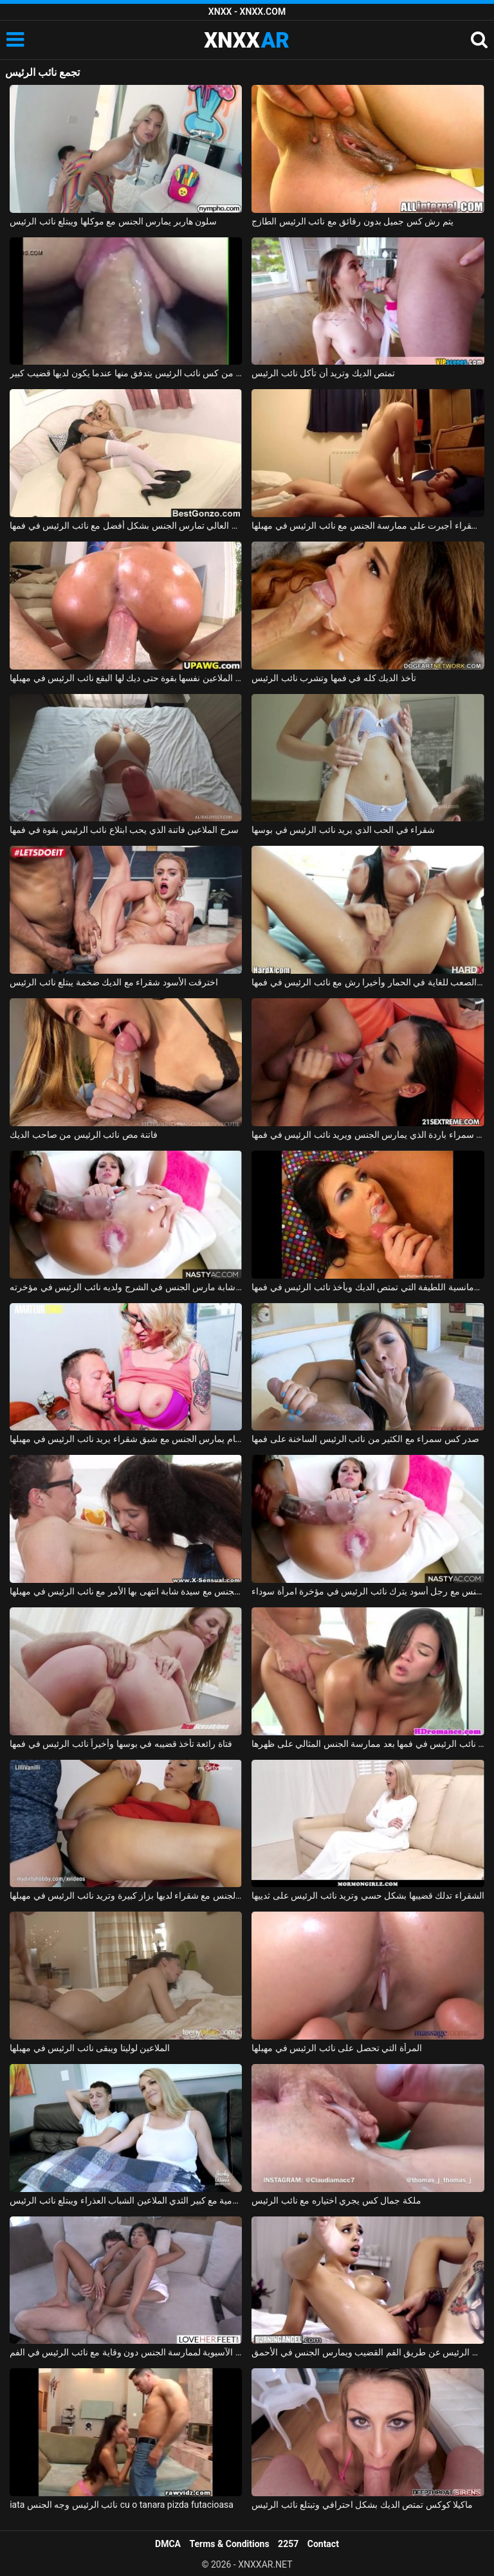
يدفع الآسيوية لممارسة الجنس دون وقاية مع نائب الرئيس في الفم (126, 2352)
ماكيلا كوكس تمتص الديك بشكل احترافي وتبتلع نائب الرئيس (362, 2504)
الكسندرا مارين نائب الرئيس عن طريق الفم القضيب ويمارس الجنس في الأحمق (368, 2352)
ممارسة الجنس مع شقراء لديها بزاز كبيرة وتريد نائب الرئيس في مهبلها (126, 1895)
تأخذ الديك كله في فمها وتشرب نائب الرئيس (334, 678)
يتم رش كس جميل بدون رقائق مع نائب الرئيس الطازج (352, 221)
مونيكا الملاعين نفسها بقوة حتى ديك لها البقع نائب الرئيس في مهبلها (126, 678)
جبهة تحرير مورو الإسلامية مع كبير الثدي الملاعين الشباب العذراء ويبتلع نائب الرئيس (126, 2200)
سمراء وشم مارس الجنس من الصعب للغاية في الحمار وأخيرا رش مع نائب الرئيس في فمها (368, 982)
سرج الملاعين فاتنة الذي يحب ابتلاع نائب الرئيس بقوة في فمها (124, 830)
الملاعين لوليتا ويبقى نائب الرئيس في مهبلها (90, 2048)
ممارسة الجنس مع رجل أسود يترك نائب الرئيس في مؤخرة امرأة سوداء (368, 1591)
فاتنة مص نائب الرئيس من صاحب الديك (84, 1134)
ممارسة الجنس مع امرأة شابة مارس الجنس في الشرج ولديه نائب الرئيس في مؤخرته (126, 1287)
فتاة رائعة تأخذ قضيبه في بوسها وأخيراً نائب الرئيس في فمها (121, 1744)
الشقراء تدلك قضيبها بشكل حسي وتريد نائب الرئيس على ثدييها (368, 1895)
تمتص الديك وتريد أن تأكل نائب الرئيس (323, 373)
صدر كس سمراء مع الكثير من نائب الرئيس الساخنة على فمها (365, 1439)
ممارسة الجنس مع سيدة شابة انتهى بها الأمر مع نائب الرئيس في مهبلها (126, 1591)
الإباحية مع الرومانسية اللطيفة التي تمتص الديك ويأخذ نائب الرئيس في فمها (368, 1287)
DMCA (168, 2544)
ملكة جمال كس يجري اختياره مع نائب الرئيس (336, 2200)
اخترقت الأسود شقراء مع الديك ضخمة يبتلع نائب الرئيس (114, 982)
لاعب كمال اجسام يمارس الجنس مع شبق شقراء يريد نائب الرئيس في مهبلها (126, 1439)
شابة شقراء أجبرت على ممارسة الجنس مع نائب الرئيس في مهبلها (368, 525)
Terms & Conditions (230, 2544)
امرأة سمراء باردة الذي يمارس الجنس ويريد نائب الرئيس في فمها (368, 1134)
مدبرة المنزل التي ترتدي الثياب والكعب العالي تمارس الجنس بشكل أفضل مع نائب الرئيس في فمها (126, 525)
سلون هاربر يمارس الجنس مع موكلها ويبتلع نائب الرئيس (113, 221)
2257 (288, 2544)
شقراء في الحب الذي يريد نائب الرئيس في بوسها (343, 830)
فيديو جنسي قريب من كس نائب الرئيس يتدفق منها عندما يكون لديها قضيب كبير (126, 373)
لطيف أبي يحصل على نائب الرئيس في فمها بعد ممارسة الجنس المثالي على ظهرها (368, 1744)
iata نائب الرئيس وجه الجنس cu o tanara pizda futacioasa (121, 2504)
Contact (323, 2544)
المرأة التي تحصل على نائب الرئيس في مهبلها (336, 2048)
